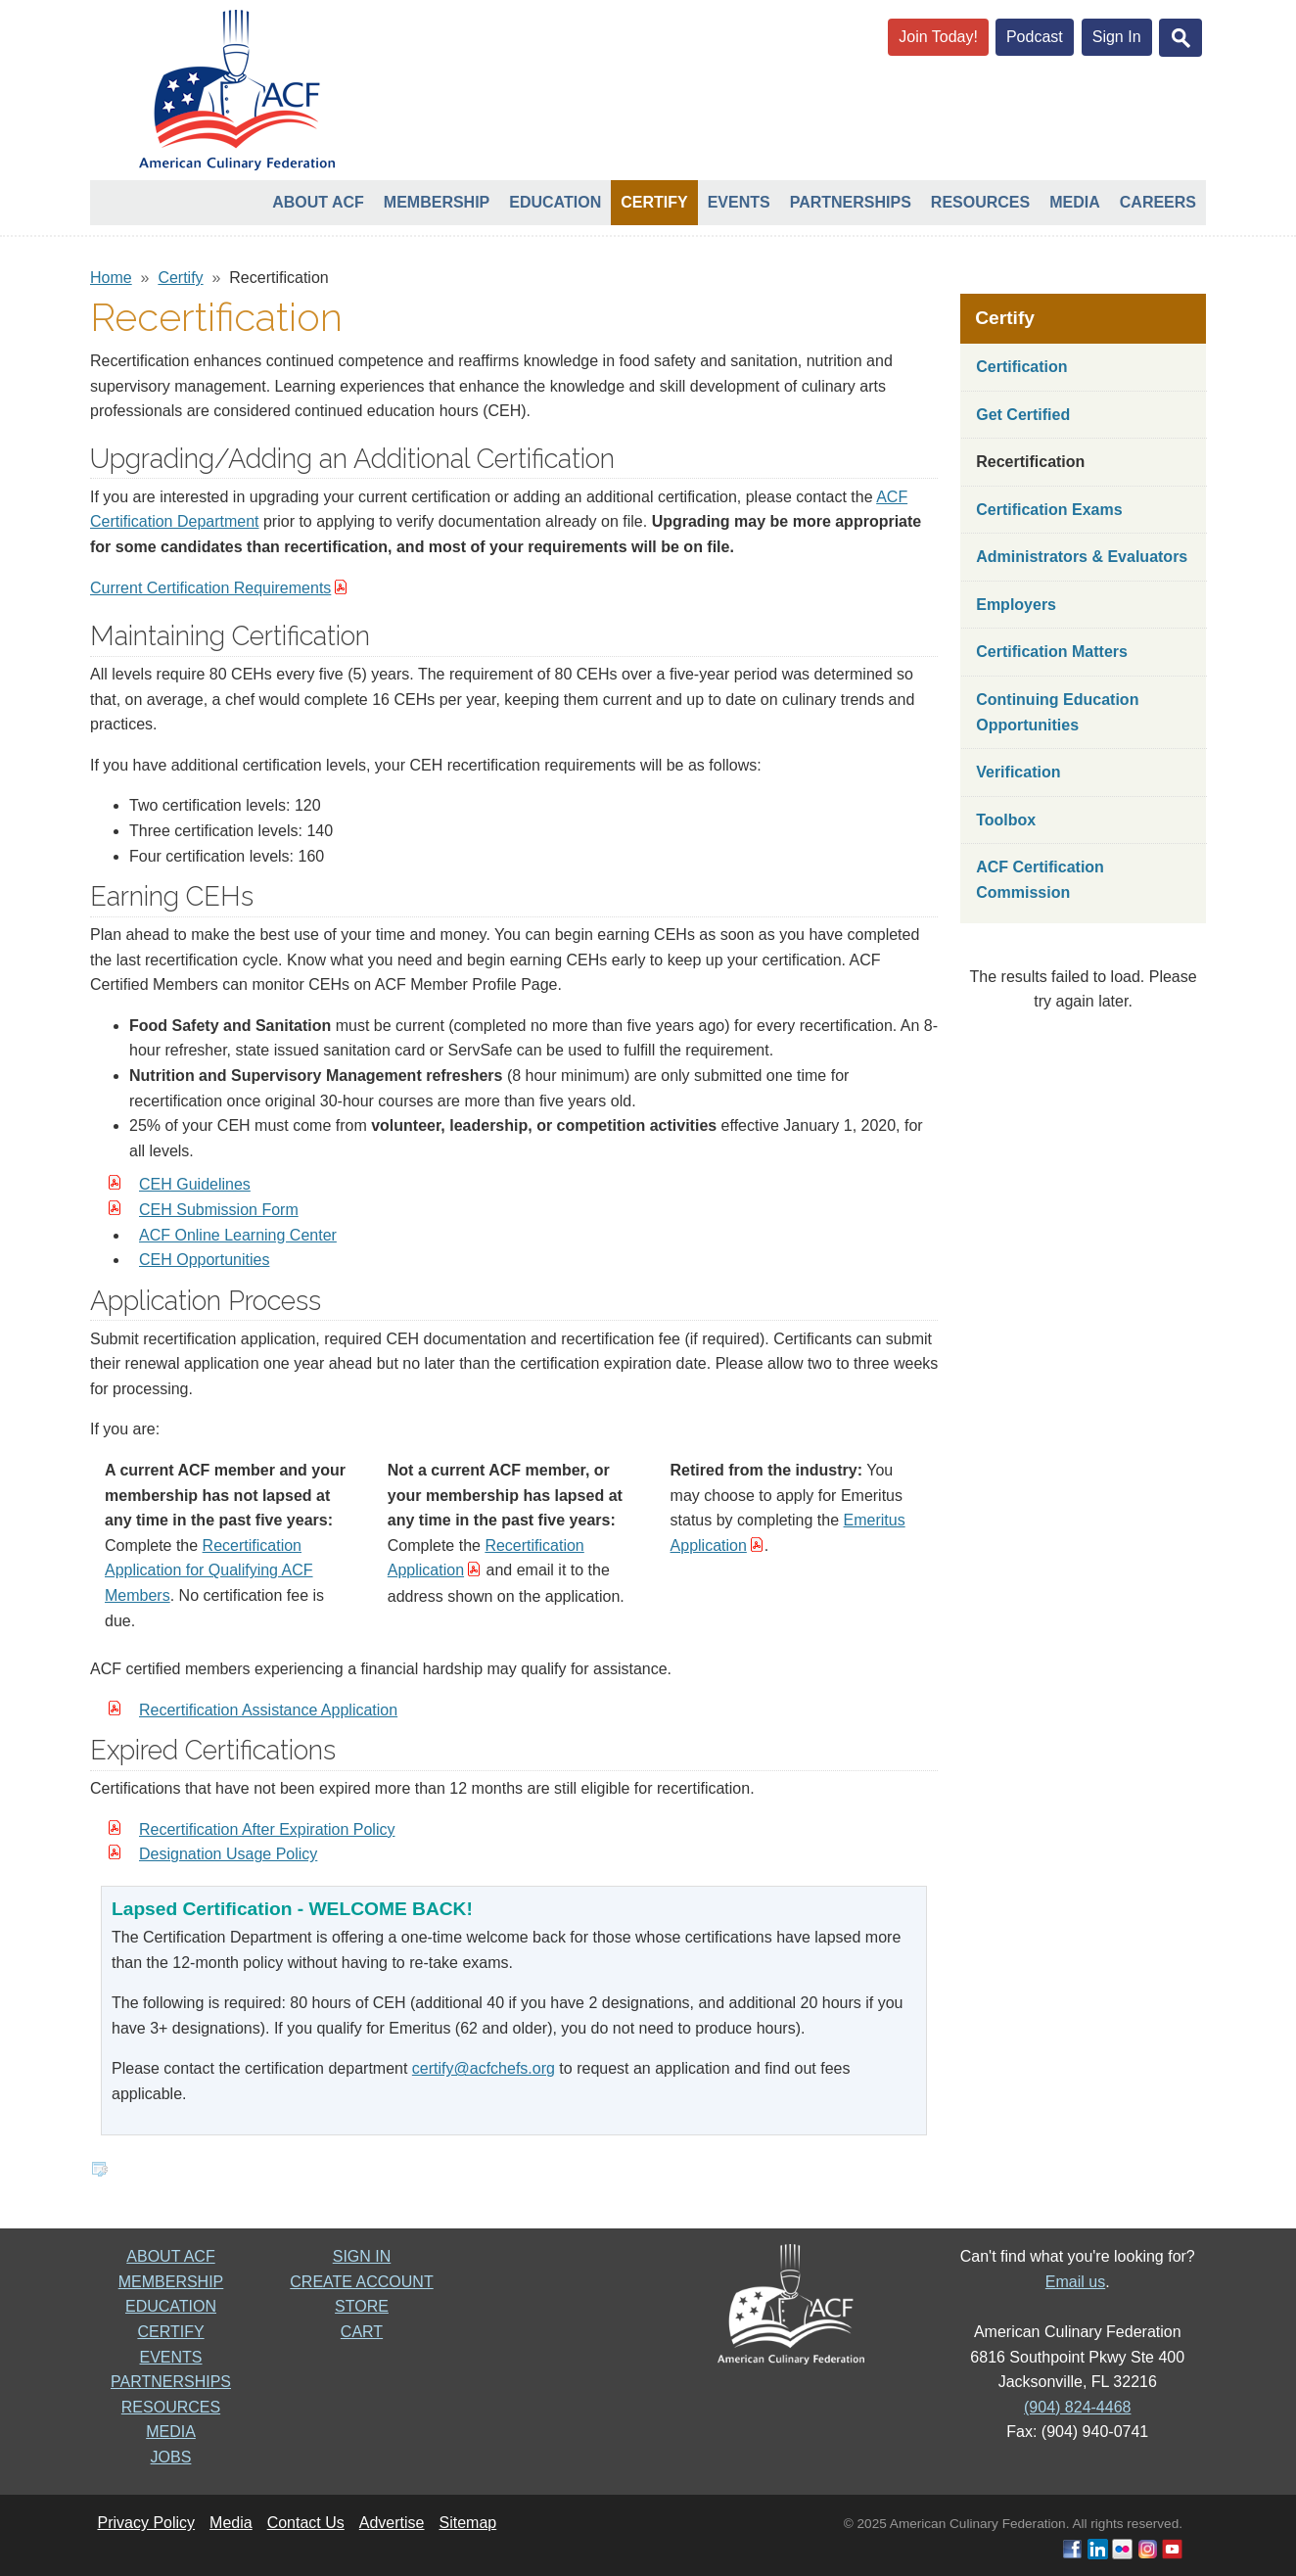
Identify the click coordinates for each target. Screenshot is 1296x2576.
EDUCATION (170, 2306)
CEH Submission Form (219, 1209)
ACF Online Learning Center (238, 1235)
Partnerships (850, 202)
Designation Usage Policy (228, 1854)
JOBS (171, 2457)
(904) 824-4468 (1077, 2407)
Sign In (1116, 36)
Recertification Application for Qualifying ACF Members (209, 1570)
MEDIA (171, 2431)
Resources (980, 202)
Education (555, 202)
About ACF (318, 202)
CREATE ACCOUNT (361, 2281)
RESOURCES (170, 2407)
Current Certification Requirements (210, 588)
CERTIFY (170, 2331)
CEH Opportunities (204, 1259)
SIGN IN (362, 2256)
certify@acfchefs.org (483, 2068)
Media (1074, 202)
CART (362, 2331)
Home (111, 277)
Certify (654, 202)
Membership (436, 202)
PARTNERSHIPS (171, 2381)
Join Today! (938, 36)
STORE (362, 2306)
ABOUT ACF (170, 2256)
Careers (1158, 202)
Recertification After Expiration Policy (266, 1829)
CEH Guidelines (195, 1184)
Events (739, 202)
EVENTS (170, 2357)
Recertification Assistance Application (268, 1710)
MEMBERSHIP (171, 2281)
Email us (1075, 2281)
